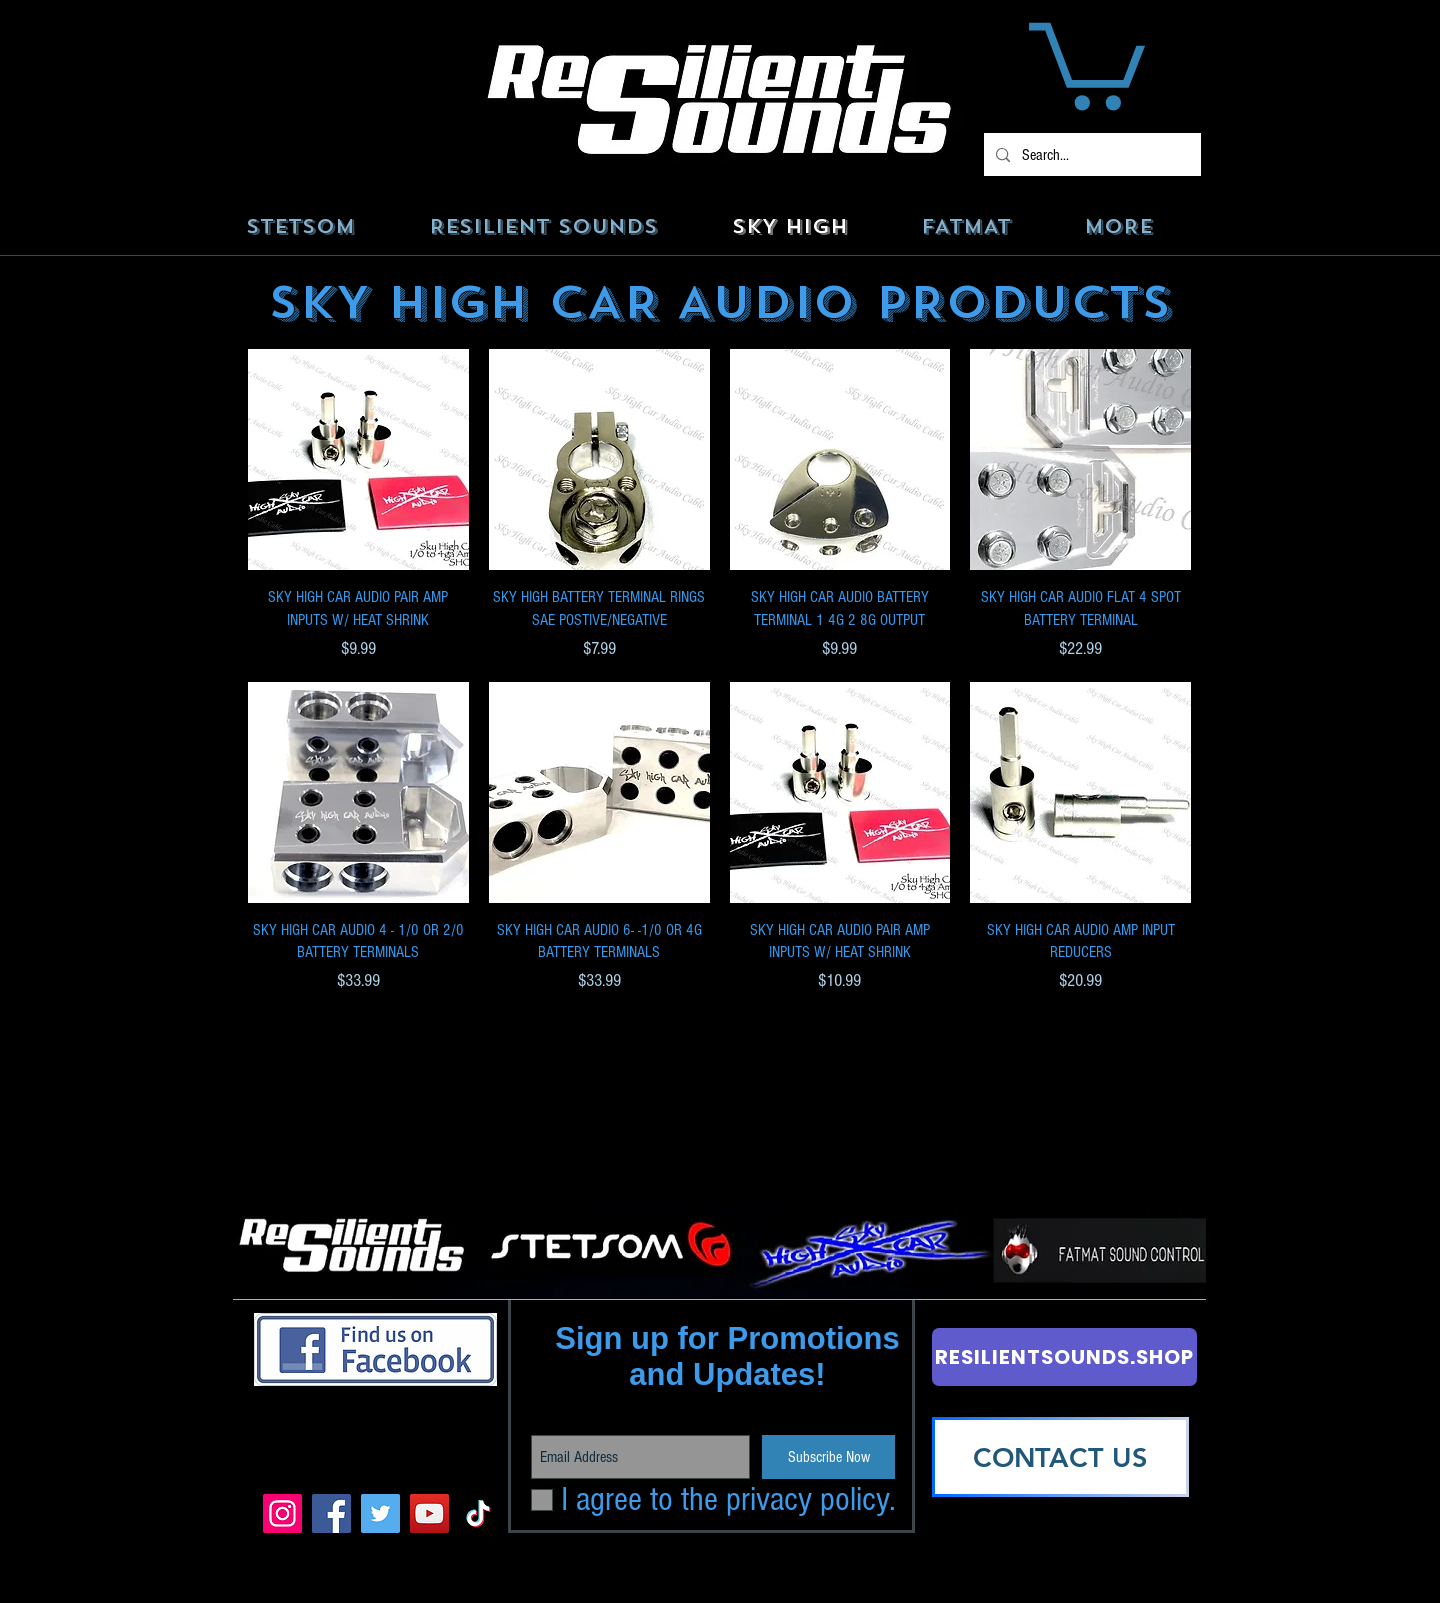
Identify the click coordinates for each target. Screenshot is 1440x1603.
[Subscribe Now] (828, 1457)
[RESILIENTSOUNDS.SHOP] (1064, 1357)
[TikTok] (478, 1513)
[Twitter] (380, 1513)
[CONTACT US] (1060, 1457)
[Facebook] (331, 1513)
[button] (1087, 61)
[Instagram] (282, 1513)
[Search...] (1090, 154)
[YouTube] (429, 1513)
